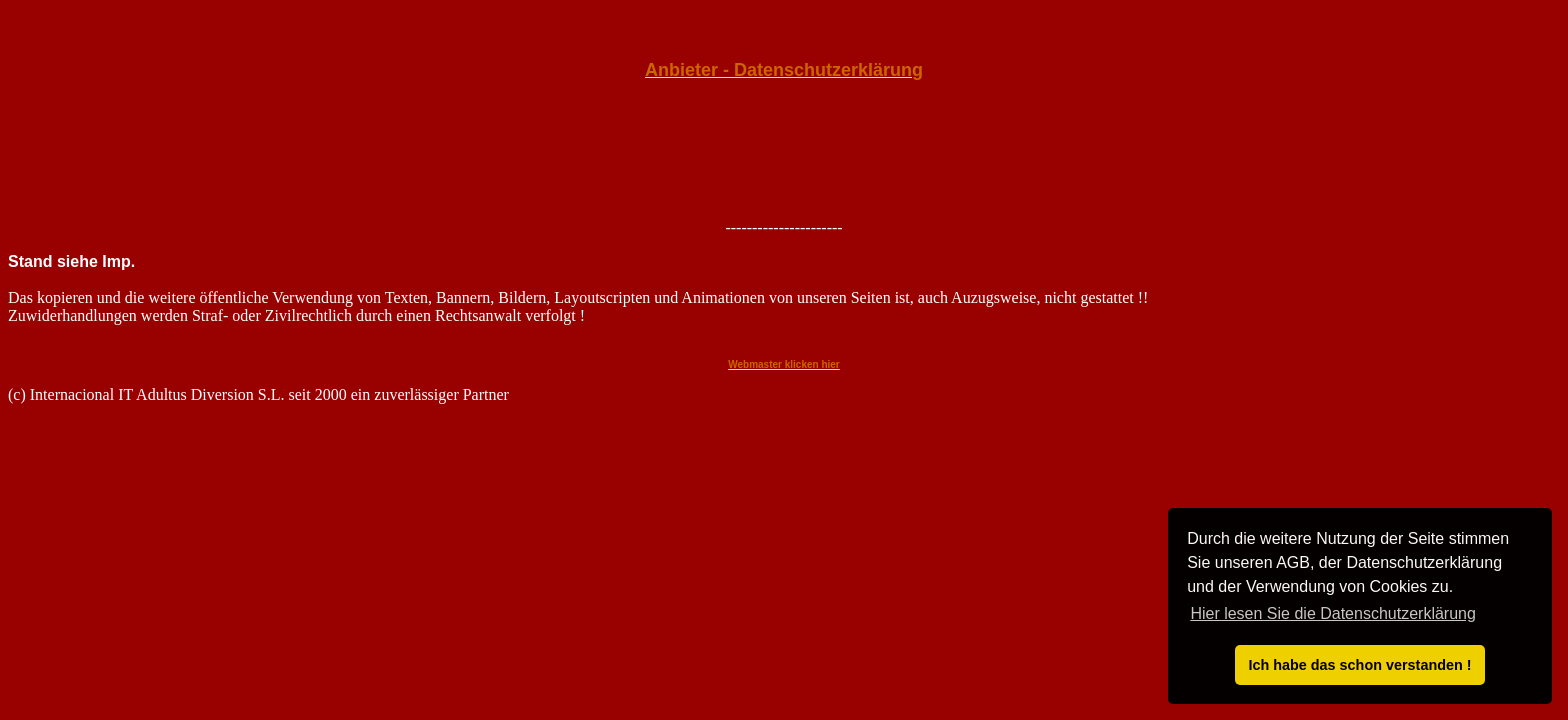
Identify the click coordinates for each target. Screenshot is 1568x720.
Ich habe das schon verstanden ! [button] (1359, 665)
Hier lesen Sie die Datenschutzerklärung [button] (1332, 613)
